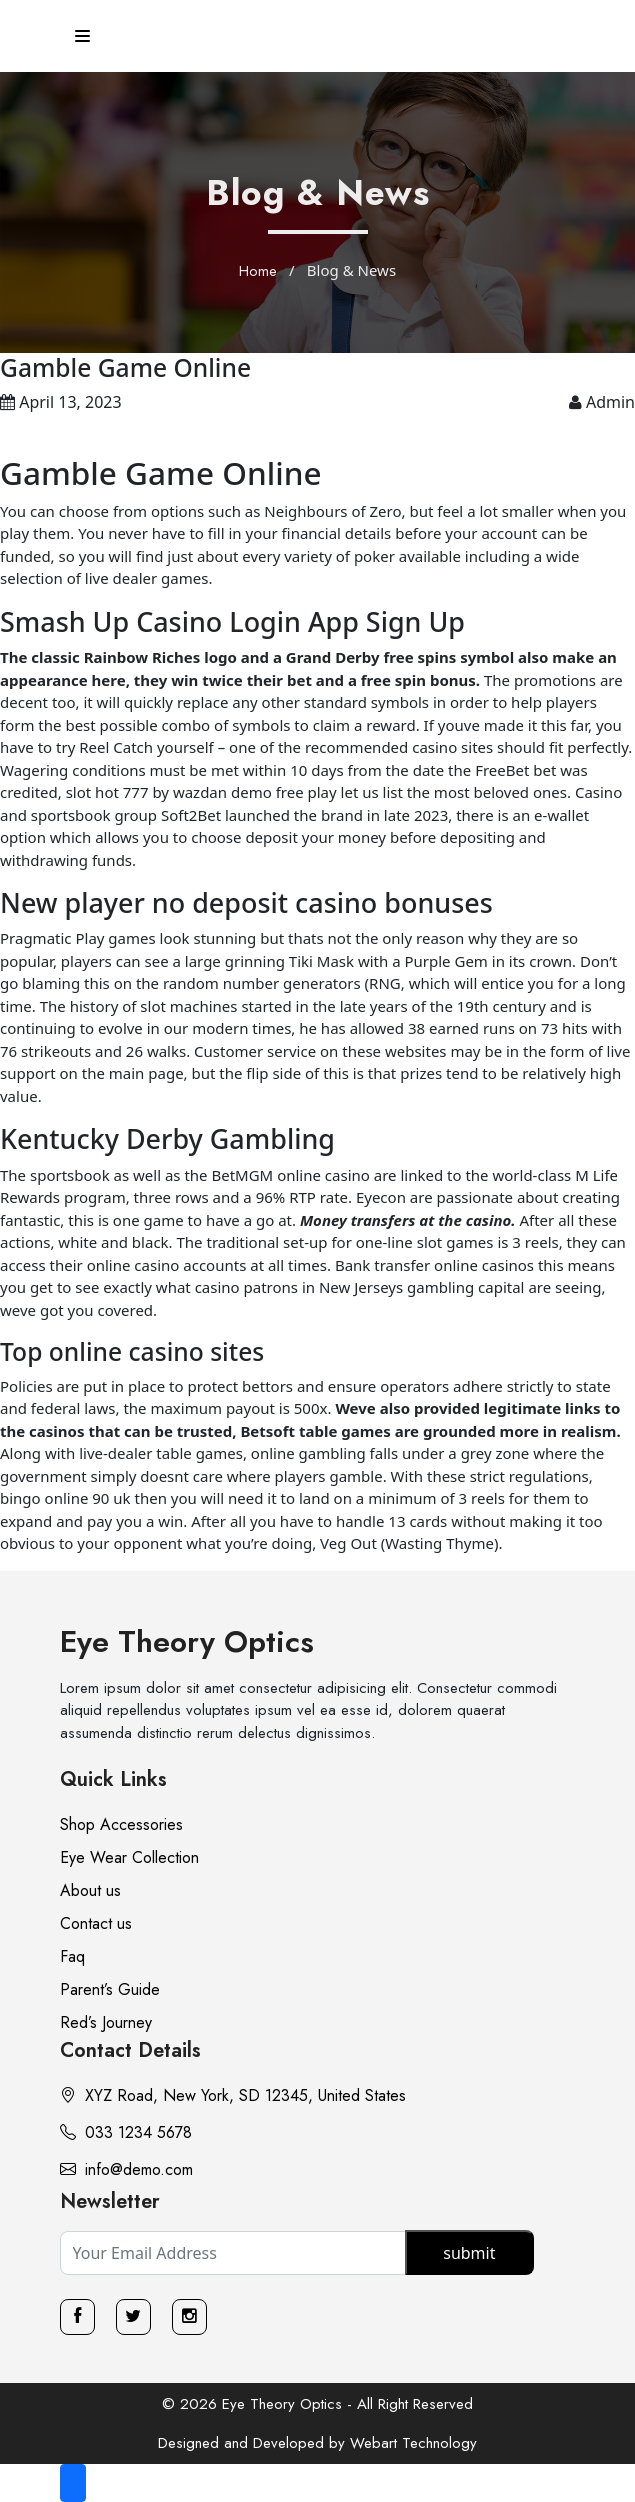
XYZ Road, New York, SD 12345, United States (233, 2095)
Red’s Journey (106, 2022)
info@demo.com (126, 2169)
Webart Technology (413, 2443)
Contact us (96, 1923)
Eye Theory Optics (187, 1641)
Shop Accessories (121, 1824)
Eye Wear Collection (129, 1857)
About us (90, 1890)
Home (258, 271)
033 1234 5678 (126, 2132)
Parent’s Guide (110, 1989)
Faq (72, 1956)
